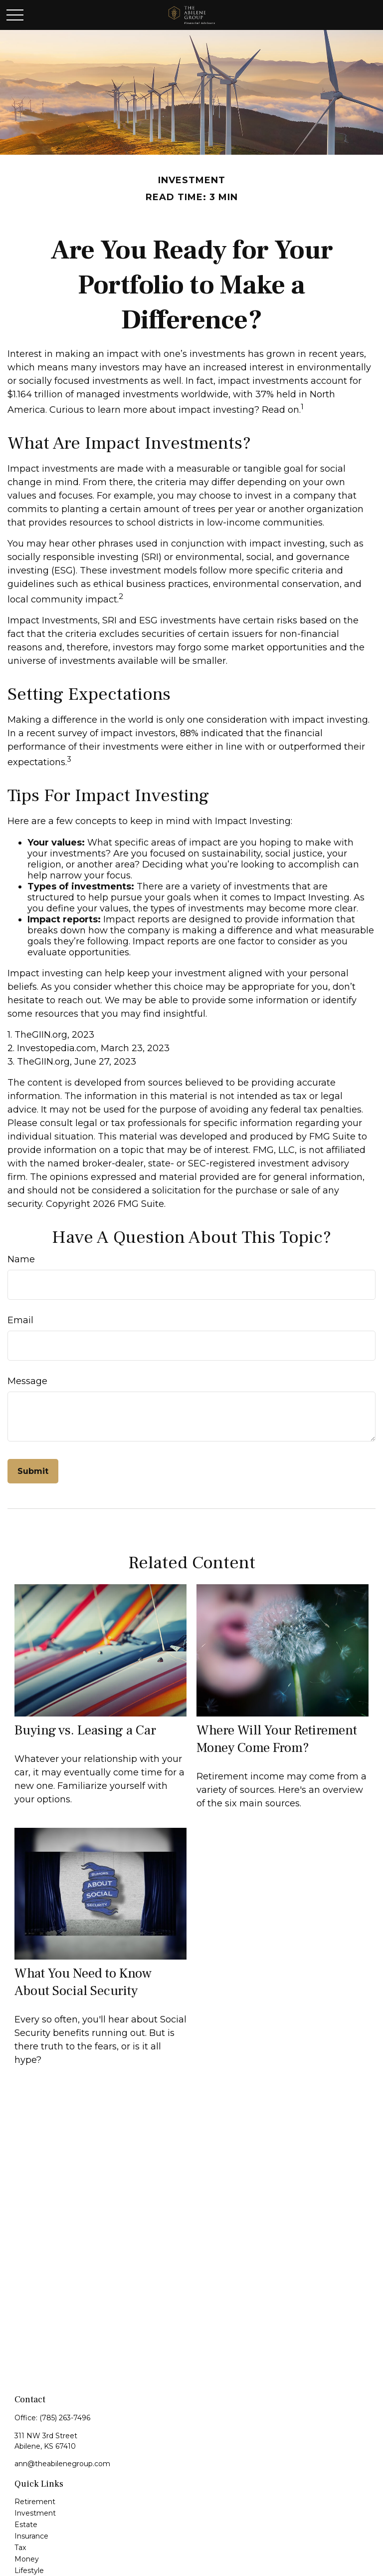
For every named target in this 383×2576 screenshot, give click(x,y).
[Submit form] (32, 1471)
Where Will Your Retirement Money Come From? (276, 1738)
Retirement (34, 2501)
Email (20, 1320)
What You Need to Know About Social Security (83, 1982)
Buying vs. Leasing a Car (85, 1730)
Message (27, 1381)
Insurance (31, 2536)
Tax (20, 2547)
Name (21, 1259)
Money (26, 2559)
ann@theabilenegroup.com (62, 2463)
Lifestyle (29, 2570)
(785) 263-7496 (64, 2417)
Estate (25, 2524)
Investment (35, 2513)
